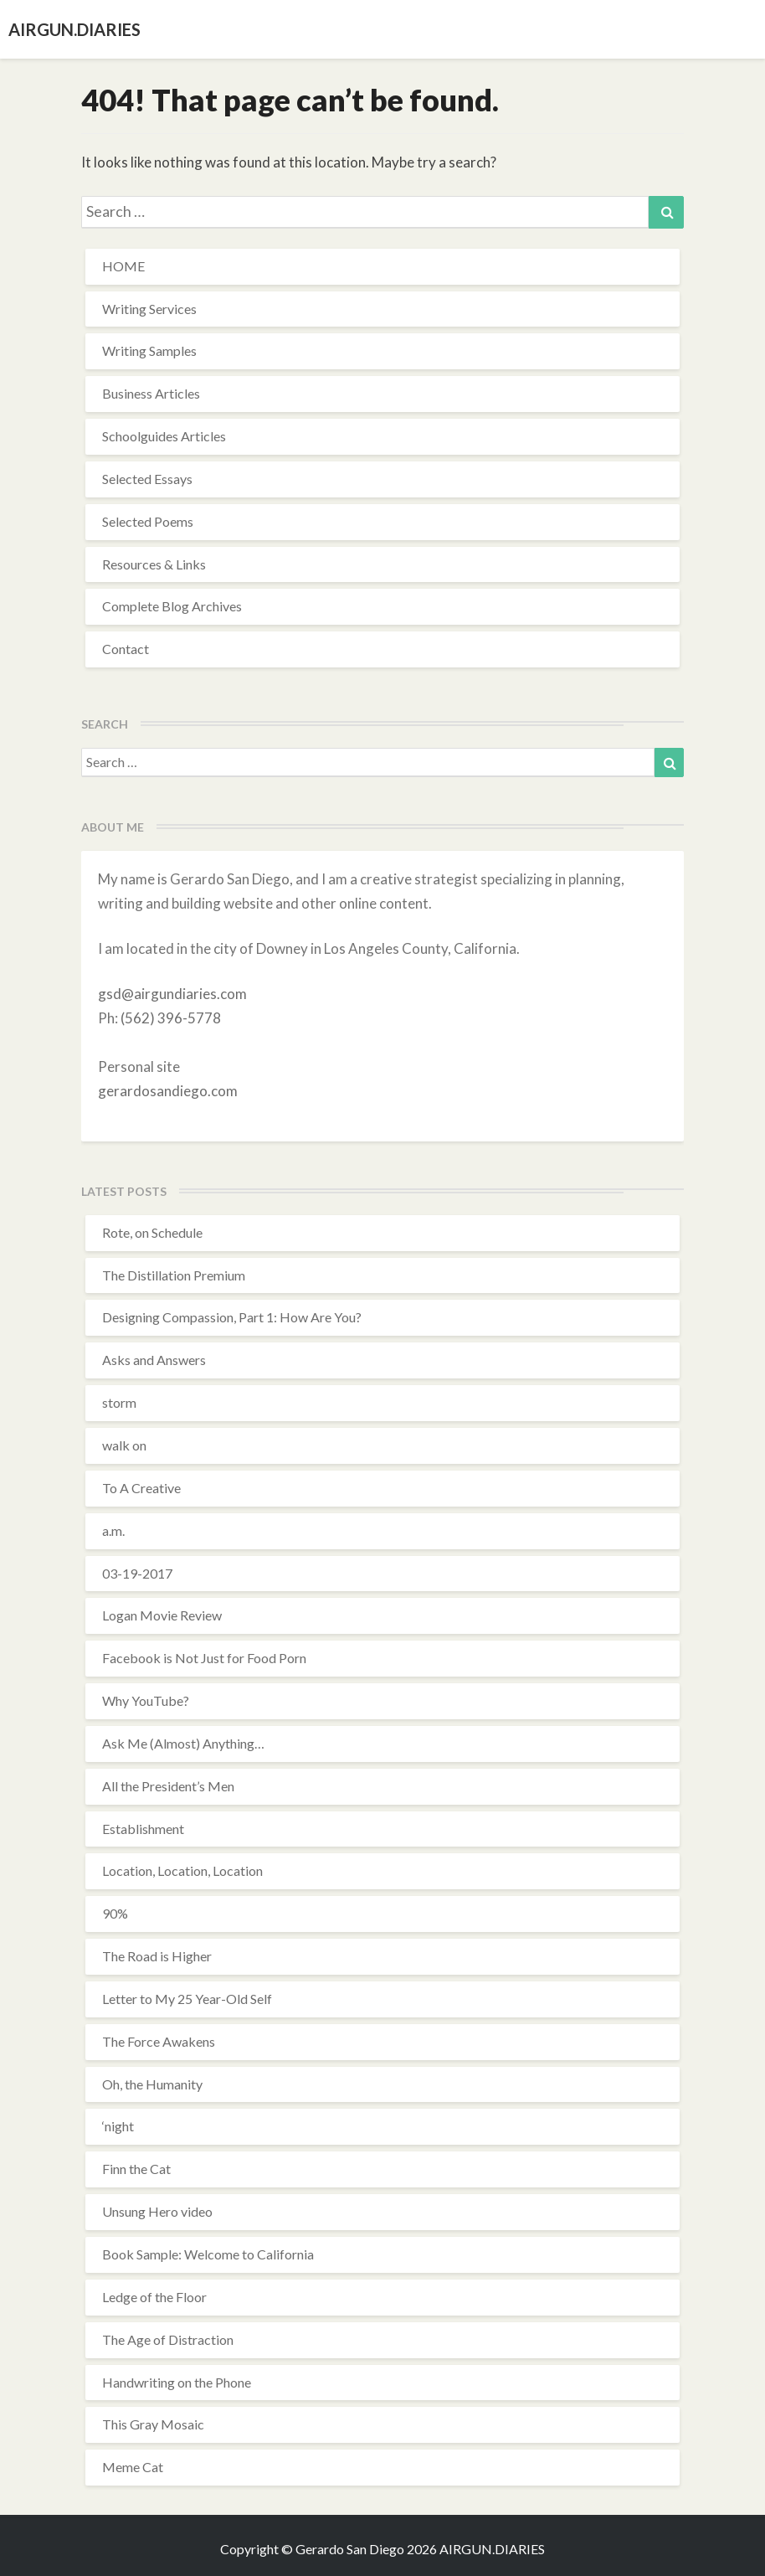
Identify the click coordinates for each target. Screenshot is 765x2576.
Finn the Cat (136, 2169)
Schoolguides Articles (164, 436)
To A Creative (141, 1488)
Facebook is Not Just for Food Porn (204, 1658)
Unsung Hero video (157, 2211)
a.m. (113, 1530)
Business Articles (151, 393)
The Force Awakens (158, 2041)
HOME (123, 266)
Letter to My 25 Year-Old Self (187, 1999)
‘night (118, 2126)
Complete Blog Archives (172, 606)
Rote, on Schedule (152, 1232)
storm (119, 1402)
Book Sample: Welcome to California (208, 2254)
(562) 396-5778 (171, 1018)
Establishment (143, 1829)
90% (115, 1913)
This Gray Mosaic (153, 2424)
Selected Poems (147, 521)
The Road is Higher (157, 1956)
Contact (125, 649)
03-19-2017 (137, 1573)
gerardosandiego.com (168, 1091)
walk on (124, 1445)
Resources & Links (154, 564)
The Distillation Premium (173, 1275)
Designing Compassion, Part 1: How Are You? (232, 1317)
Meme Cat (132, 2467)
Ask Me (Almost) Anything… (183, 1743)
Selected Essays (147, 479)
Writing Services (149, 309)
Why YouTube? (145, 1700)
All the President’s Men (168, 1786)
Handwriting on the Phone (176, 2382)
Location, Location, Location (182, 1870)
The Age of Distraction (168, 2339)
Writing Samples (149, 350)
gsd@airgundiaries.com (172, 993)
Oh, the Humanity (152, 2084)
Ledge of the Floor (154, 2297)
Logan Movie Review (162, 1615)
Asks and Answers (154, 1360)
